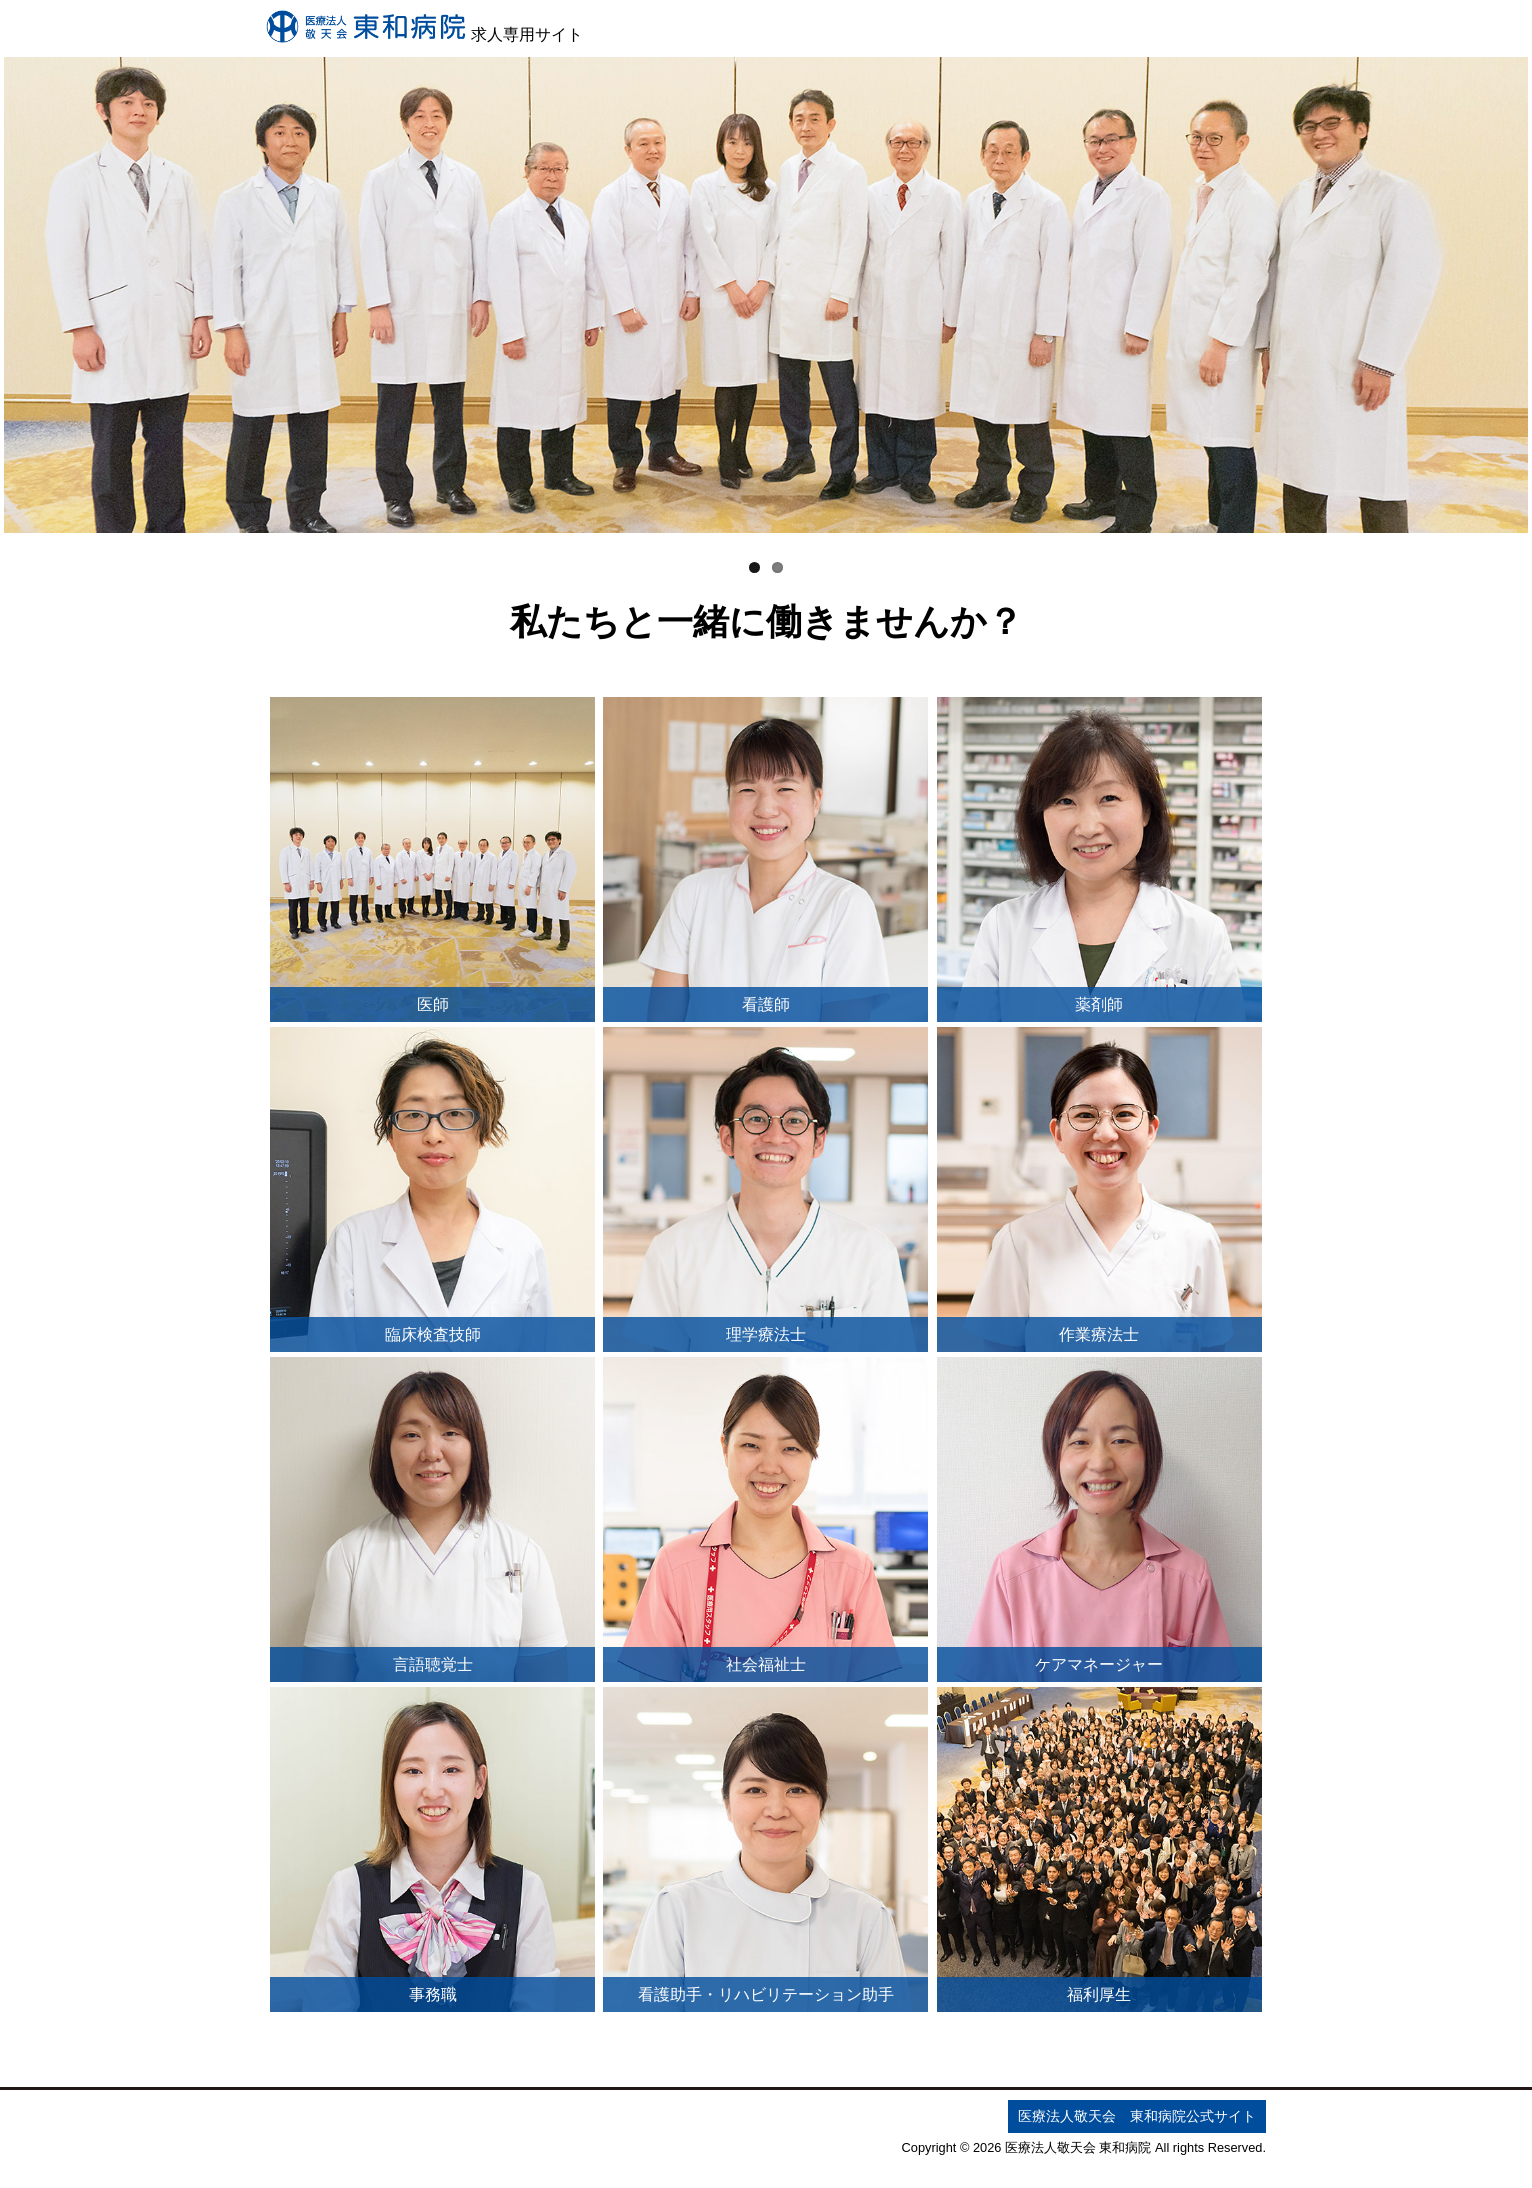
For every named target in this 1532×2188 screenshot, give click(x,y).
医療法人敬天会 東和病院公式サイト (1137, 2116)
